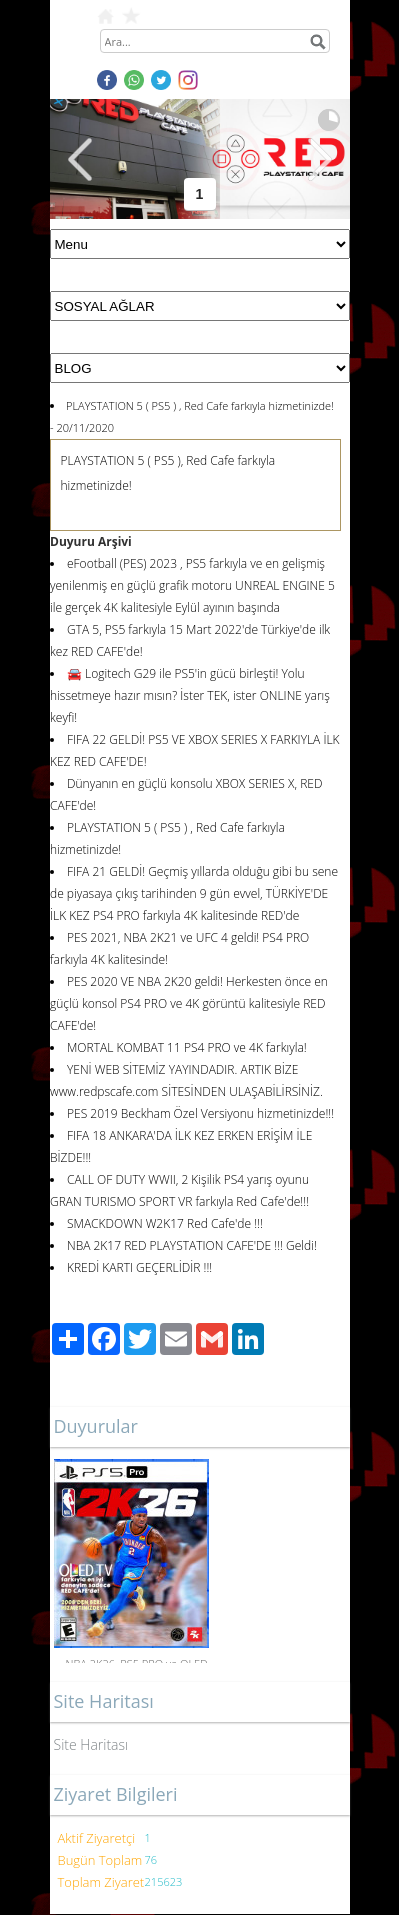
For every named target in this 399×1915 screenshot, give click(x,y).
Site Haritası (91, 1744)
